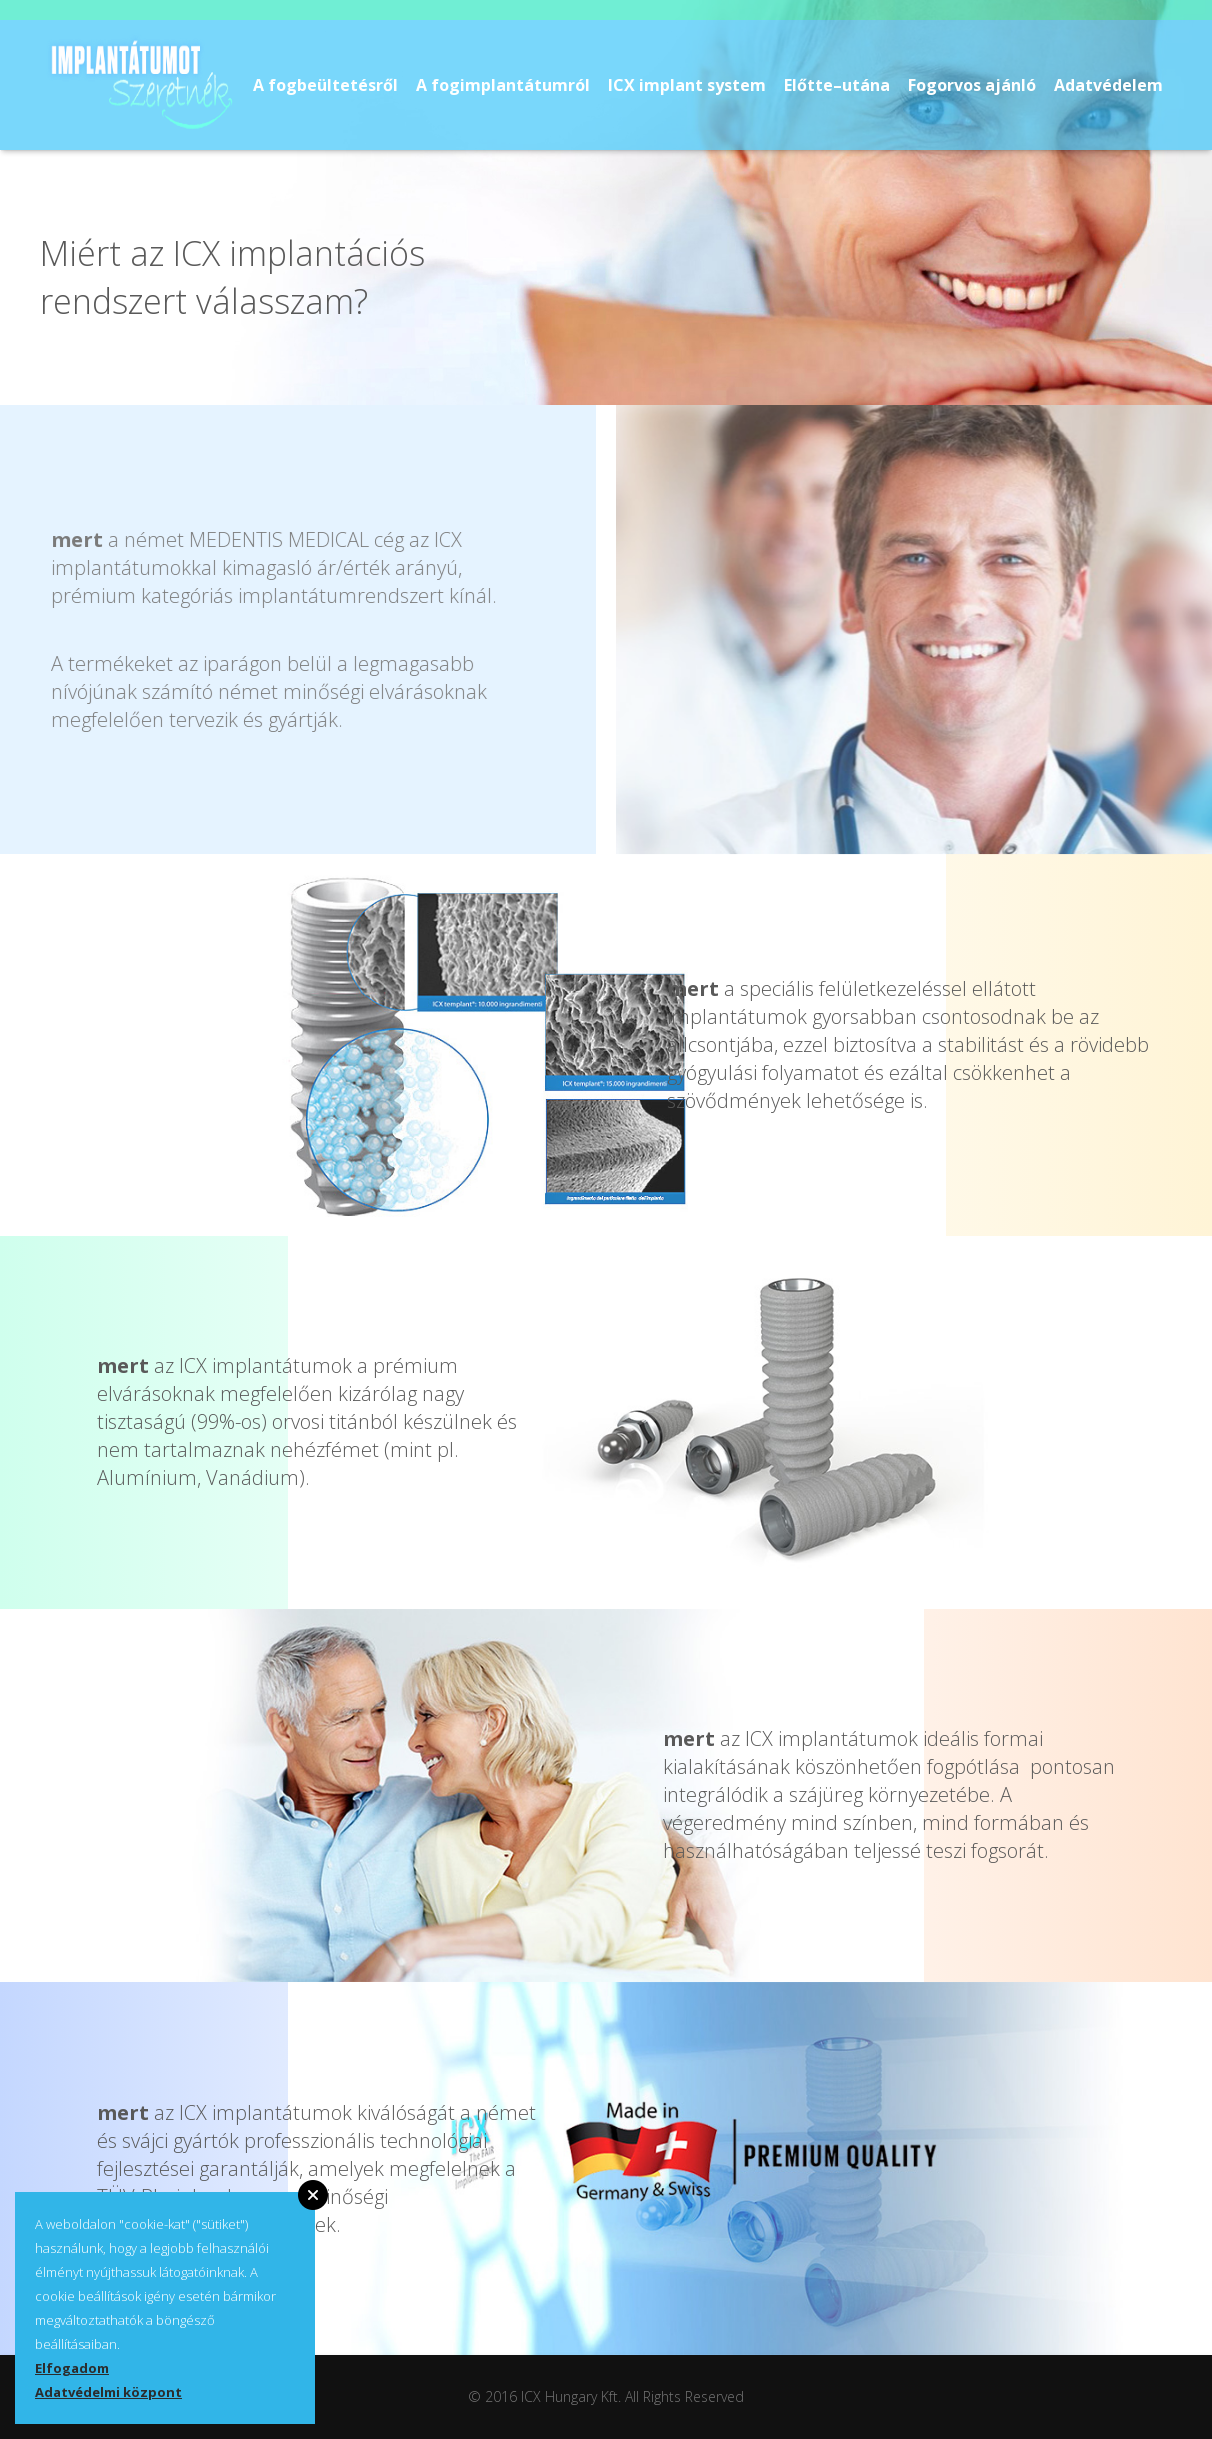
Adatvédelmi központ (108, 2392)
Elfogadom (72, 2368)
